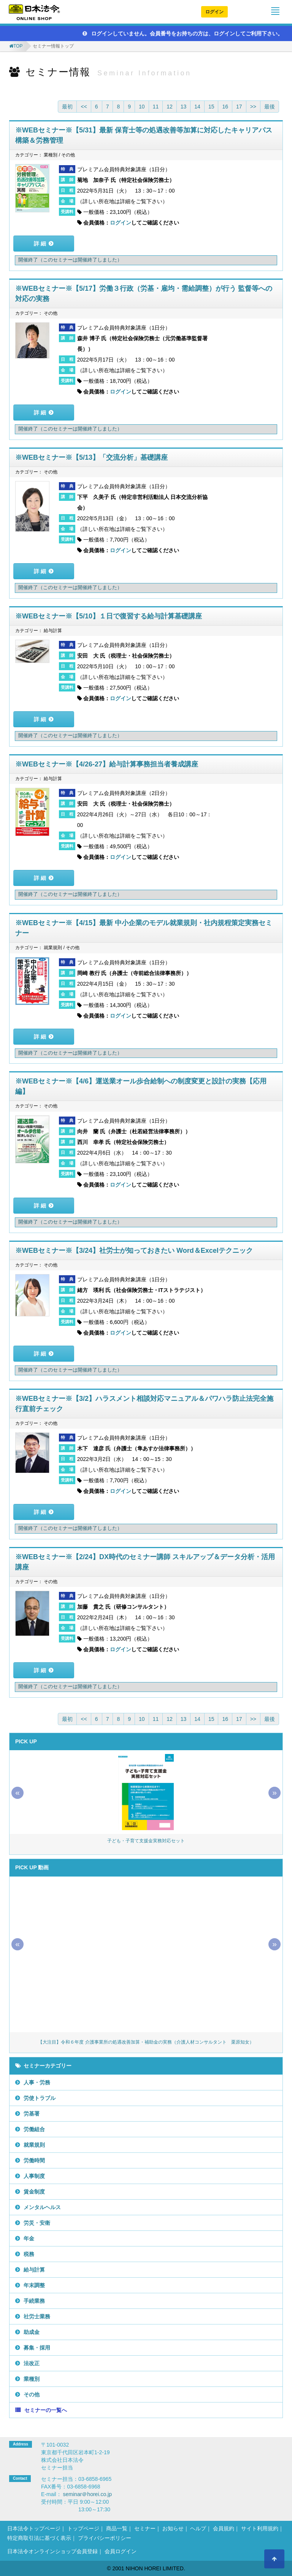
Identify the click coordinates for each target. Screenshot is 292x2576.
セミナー (145, 2528)
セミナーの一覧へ (45, 2410)
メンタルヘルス (42, 2207)
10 (142, 107)
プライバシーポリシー (104, 2538)
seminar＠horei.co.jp (87, 2494)
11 (156, 107)
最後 (269, 107)
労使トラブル (40, 2098)
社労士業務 (37, 2316)
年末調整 (34, 2285)
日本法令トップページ (33, 2528)
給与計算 (34, 2270)
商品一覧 (116, 2528)
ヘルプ (198, 2528)
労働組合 (34, 2129)
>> (253, 107)
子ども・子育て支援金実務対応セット (146, 1840)
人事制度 (34, 2176)
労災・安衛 (37, 2223)
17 (239, 107)
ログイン (214, 11)
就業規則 (34, 2145)
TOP (17, 46)
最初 (67, 107)
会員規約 (223, 2528)
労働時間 (34, 2160)
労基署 (32, 2114)
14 (197, 107)
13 (184, 107)
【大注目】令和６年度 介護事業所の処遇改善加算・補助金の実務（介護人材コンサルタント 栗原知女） (146, 2042)
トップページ (83, 2528)
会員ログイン (120, 2551)
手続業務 (34, 2301)
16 (225, 107)
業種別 (32, 2379)
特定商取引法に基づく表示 (39, 2538)
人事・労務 (37, 2082)
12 (170, 107)
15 (211, 107)
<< (84, 107)
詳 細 (40, 244)
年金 (29, 2238)
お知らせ (173, 2528)
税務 (29, 2254)
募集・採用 (37, 2348)
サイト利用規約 (259, 2528)
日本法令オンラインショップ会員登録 (52, 2551)
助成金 (32, 2332)
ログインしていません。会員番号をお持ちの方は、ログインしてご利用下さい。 (183, 33)
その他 (32, 2394)
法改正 (32, 2363)
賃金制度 (34, 2192)
